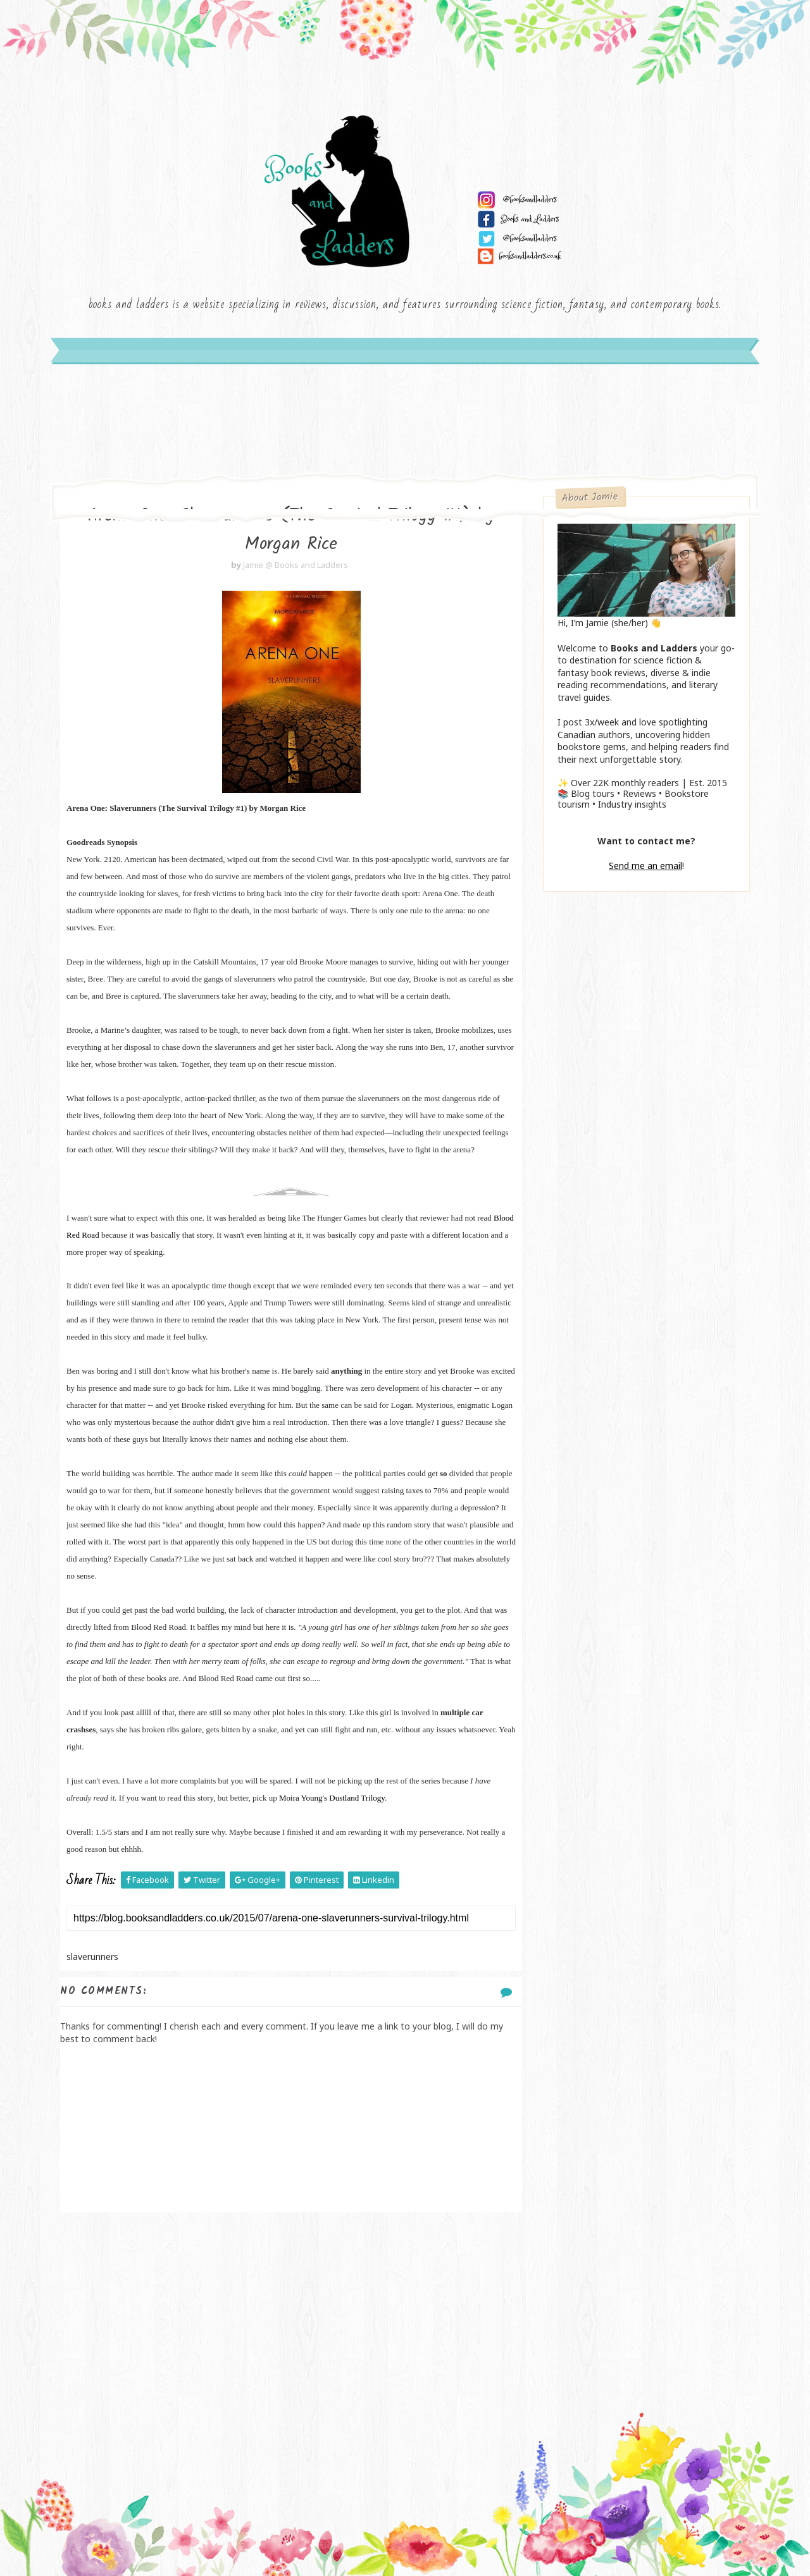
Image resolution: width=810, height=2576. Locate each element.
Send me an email (645, 866)
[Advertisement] (291, 2313)
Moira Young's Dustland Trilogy (332, 1798)
